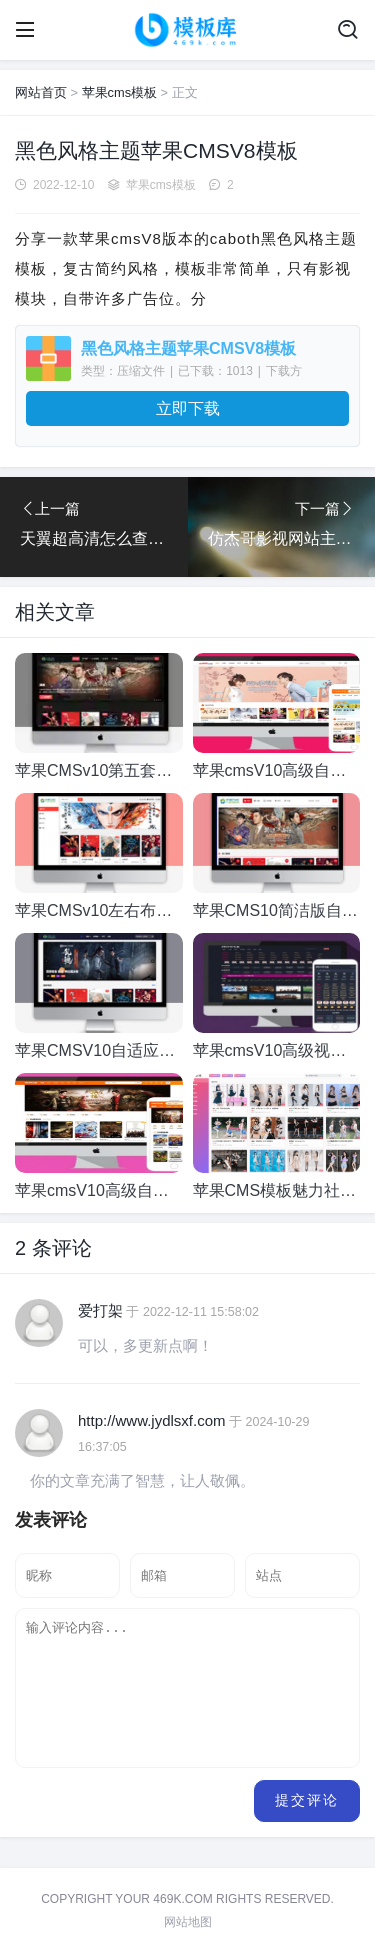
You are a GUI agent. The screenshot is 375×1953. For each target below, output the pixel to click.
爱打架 (100, 1310)
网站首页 (41, 92)
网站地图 (188, 1922)
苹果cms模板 (119, 92)
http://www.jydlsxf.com (152, 1420)
